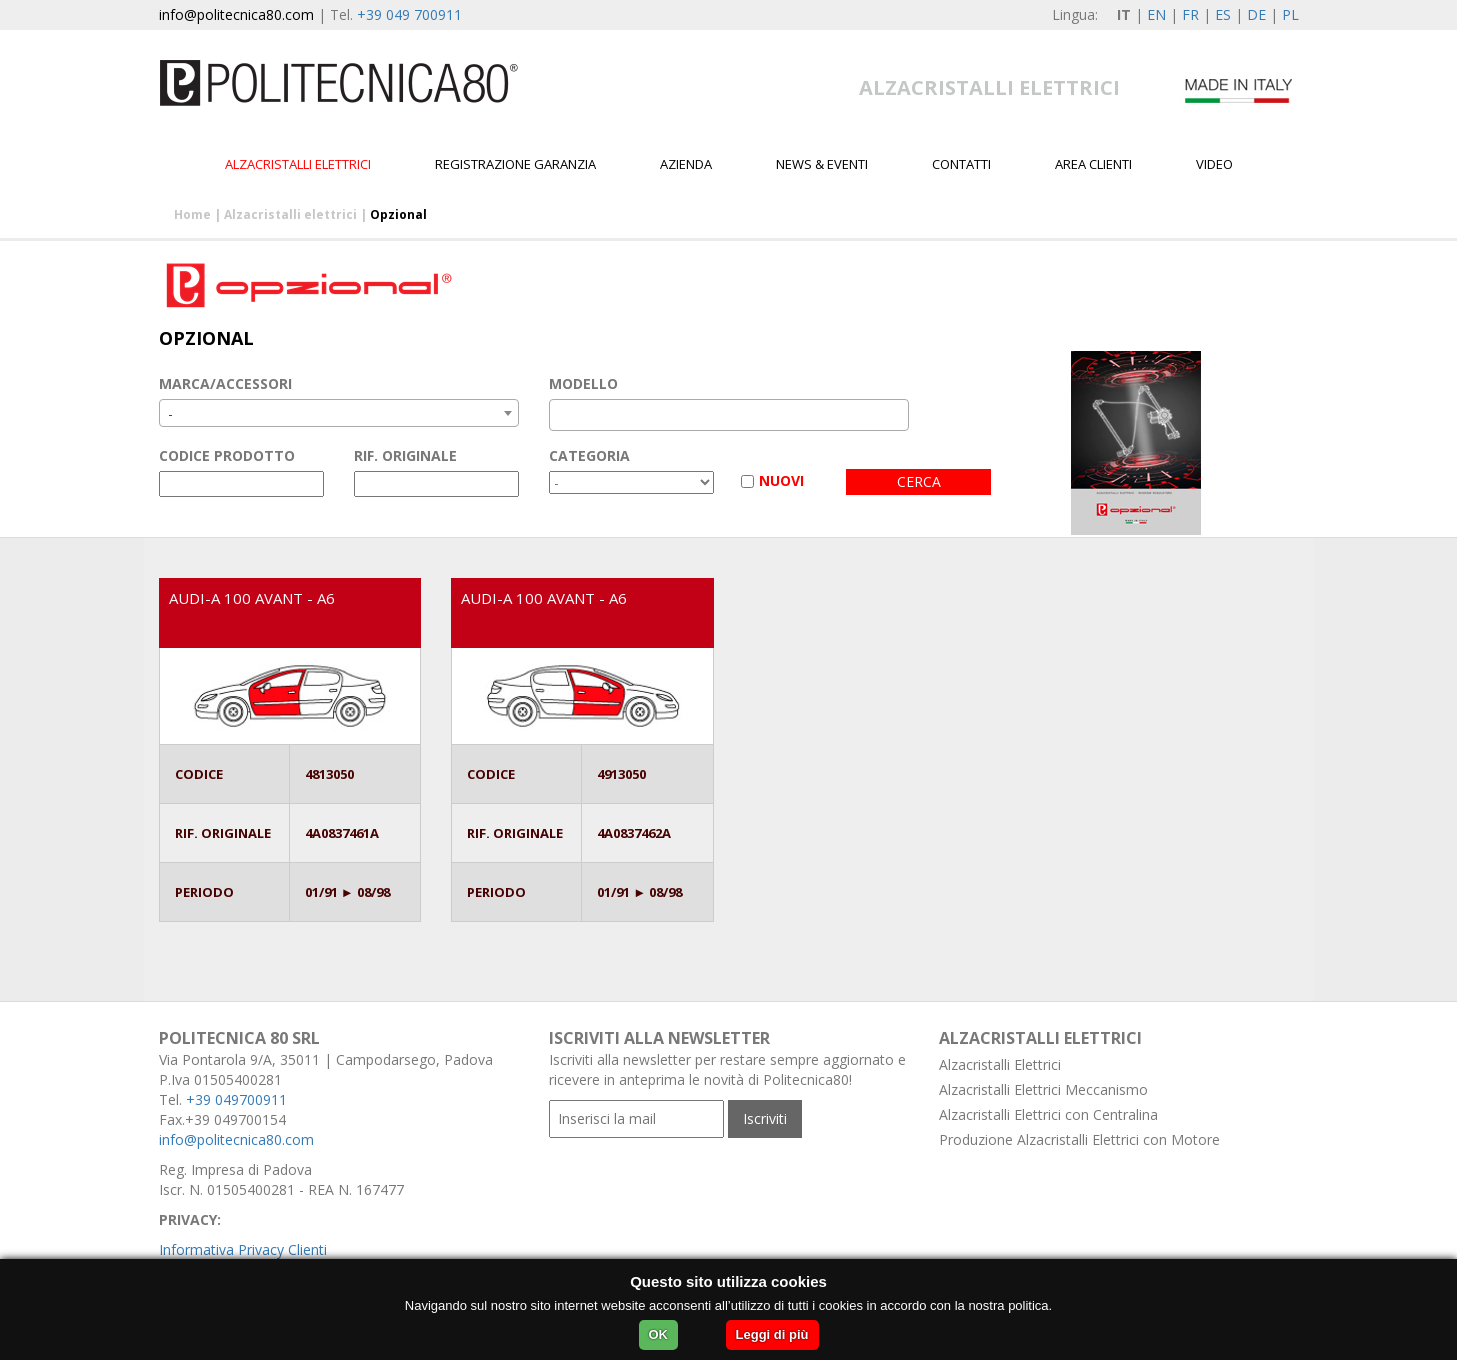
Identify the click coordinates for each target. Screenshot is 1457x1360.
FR (1190, 14)
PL (1290, 14)
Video (1214, 164)
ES (1223, 14)
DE (1256, 14)
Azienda (686, 164)
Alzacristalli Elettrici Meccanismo (1043, 1089)
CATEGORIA (589, 455)
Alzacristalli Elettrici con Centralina (1048, 1114)
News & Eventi (822, 164)
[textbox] (560, 415)
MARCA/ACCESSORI (225, 383)
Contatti (961, 164)
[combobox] (339, 413)
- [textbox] (170, 413)
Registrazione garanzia (515, 164)
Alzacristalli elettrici (298, 164)
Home (192, 214)
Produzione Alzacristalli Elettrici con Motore (1079, 1139)
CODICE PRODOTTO (227, 455)
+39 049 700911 (409, 14)
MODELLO (583, 383)
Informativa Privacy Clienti (243, 1249)
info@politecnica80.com (236, 14)
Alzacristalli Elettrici (1000, 1064)
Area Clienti (1093, 164)
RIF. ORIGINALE (405, 455)
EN (1156, 14)
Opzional (398, 214)
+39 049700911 (236, 1099)
